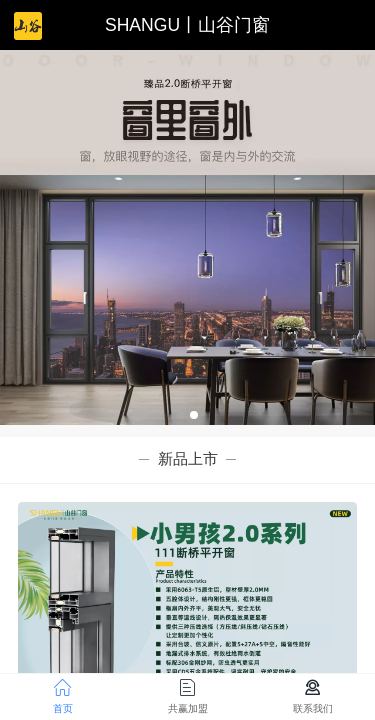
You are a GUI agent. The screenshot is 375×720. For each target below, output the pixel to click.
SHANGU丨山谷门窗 (187, 25)
